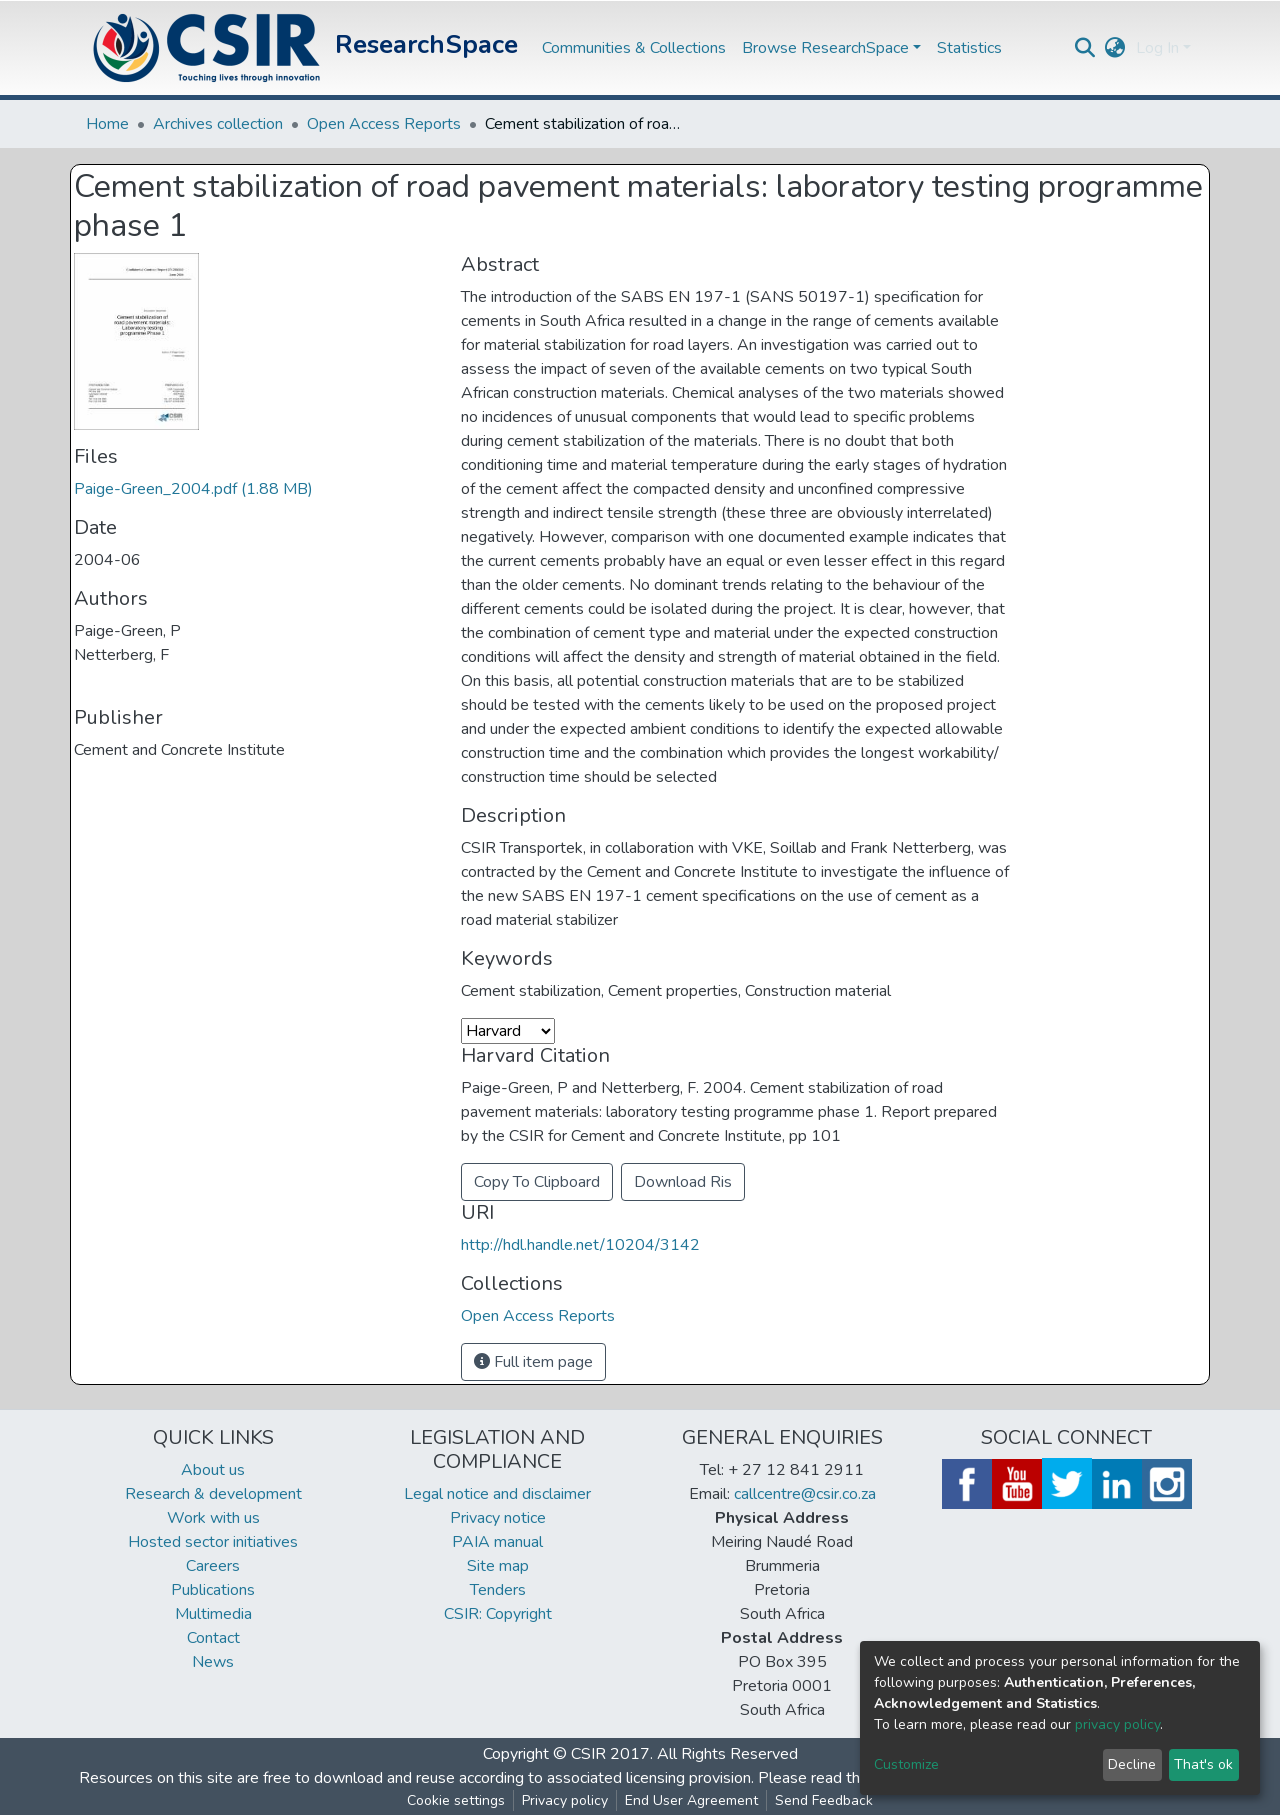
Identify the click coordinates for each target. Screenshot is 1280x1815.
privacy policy (1117, 1724)
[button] (1115, 48)
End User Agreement (691, 1800)
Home (107, 124)
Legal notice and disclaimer (497, 1494)
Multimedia (213, 1614)
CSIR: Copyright (498, 1614)
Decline (1132, 1764)
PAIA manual (497, 1542)
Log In (1157, 48)
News (213, 1662)
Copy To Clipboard (537, 1182)
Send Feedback (824, 1800)
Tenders (498, 1590)
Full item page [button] (533, 1362)
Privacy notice (498, 1518)
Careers (213, 1566)
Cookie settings (456, 1800)
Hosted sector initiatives (213, 1542)
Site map (498, 1566)
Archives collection (218, 124)
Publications (213, 1590)
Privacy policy (565, 1800)
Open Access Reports (384, 124)
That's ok (1203, 1764)
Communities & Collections (634, 48)
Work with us (213, 1518)
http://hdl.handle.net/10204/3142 (580, 1245)
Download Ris (683, 1182)
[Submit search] (1085, 48)
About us (213, 1470)
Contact (213, 1638)
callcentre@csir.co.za (805, 1494)
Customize (906, 1764)
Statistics (969, 48)
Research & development (213, 1494)
